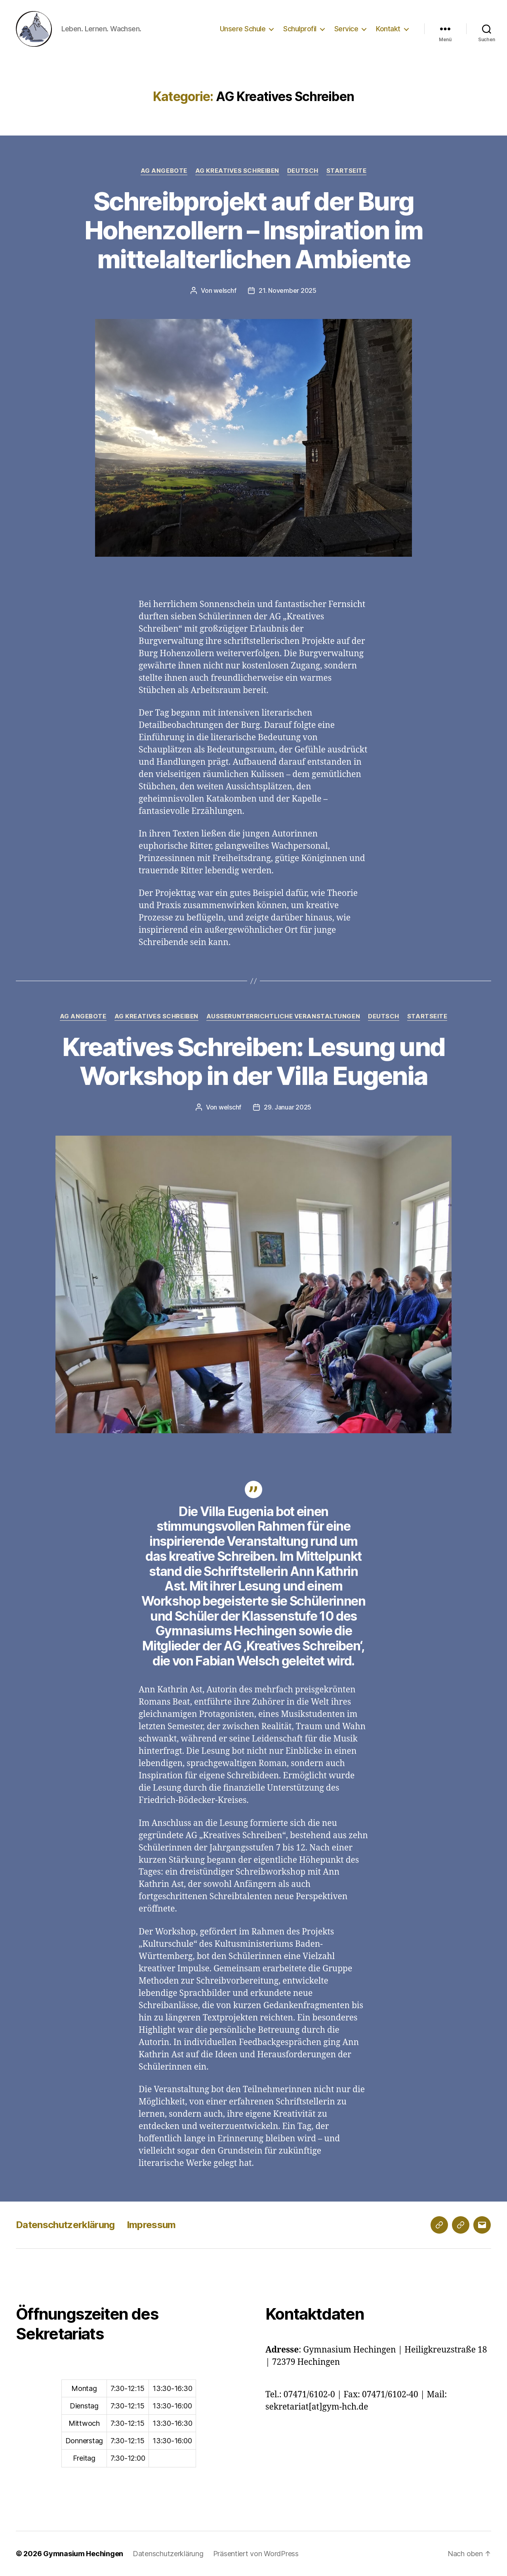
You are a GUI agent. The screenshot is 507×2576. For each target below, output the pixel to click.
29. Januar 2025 (287, 1107)
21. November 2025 (287, 290)
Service (346, 29)
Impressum (151, 2224)
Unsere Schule (243, 29)
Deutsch (302, 170)
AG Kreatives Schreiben (237, 170)
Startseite (346, 170)
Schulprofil (299, 29)
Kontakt (388, 29)
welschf (224, 290)
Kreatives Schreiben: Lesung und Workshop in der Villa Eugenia (253, 1061)
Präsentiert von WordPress (256, 2553)
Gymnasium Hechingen (83, 2553)
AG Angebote (164, 170)
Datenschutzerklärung (65, 2224)
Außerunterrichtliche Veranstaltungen (283, 1016)
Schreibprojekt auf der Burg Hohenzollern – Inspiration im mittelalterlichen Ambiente (253, 230)
